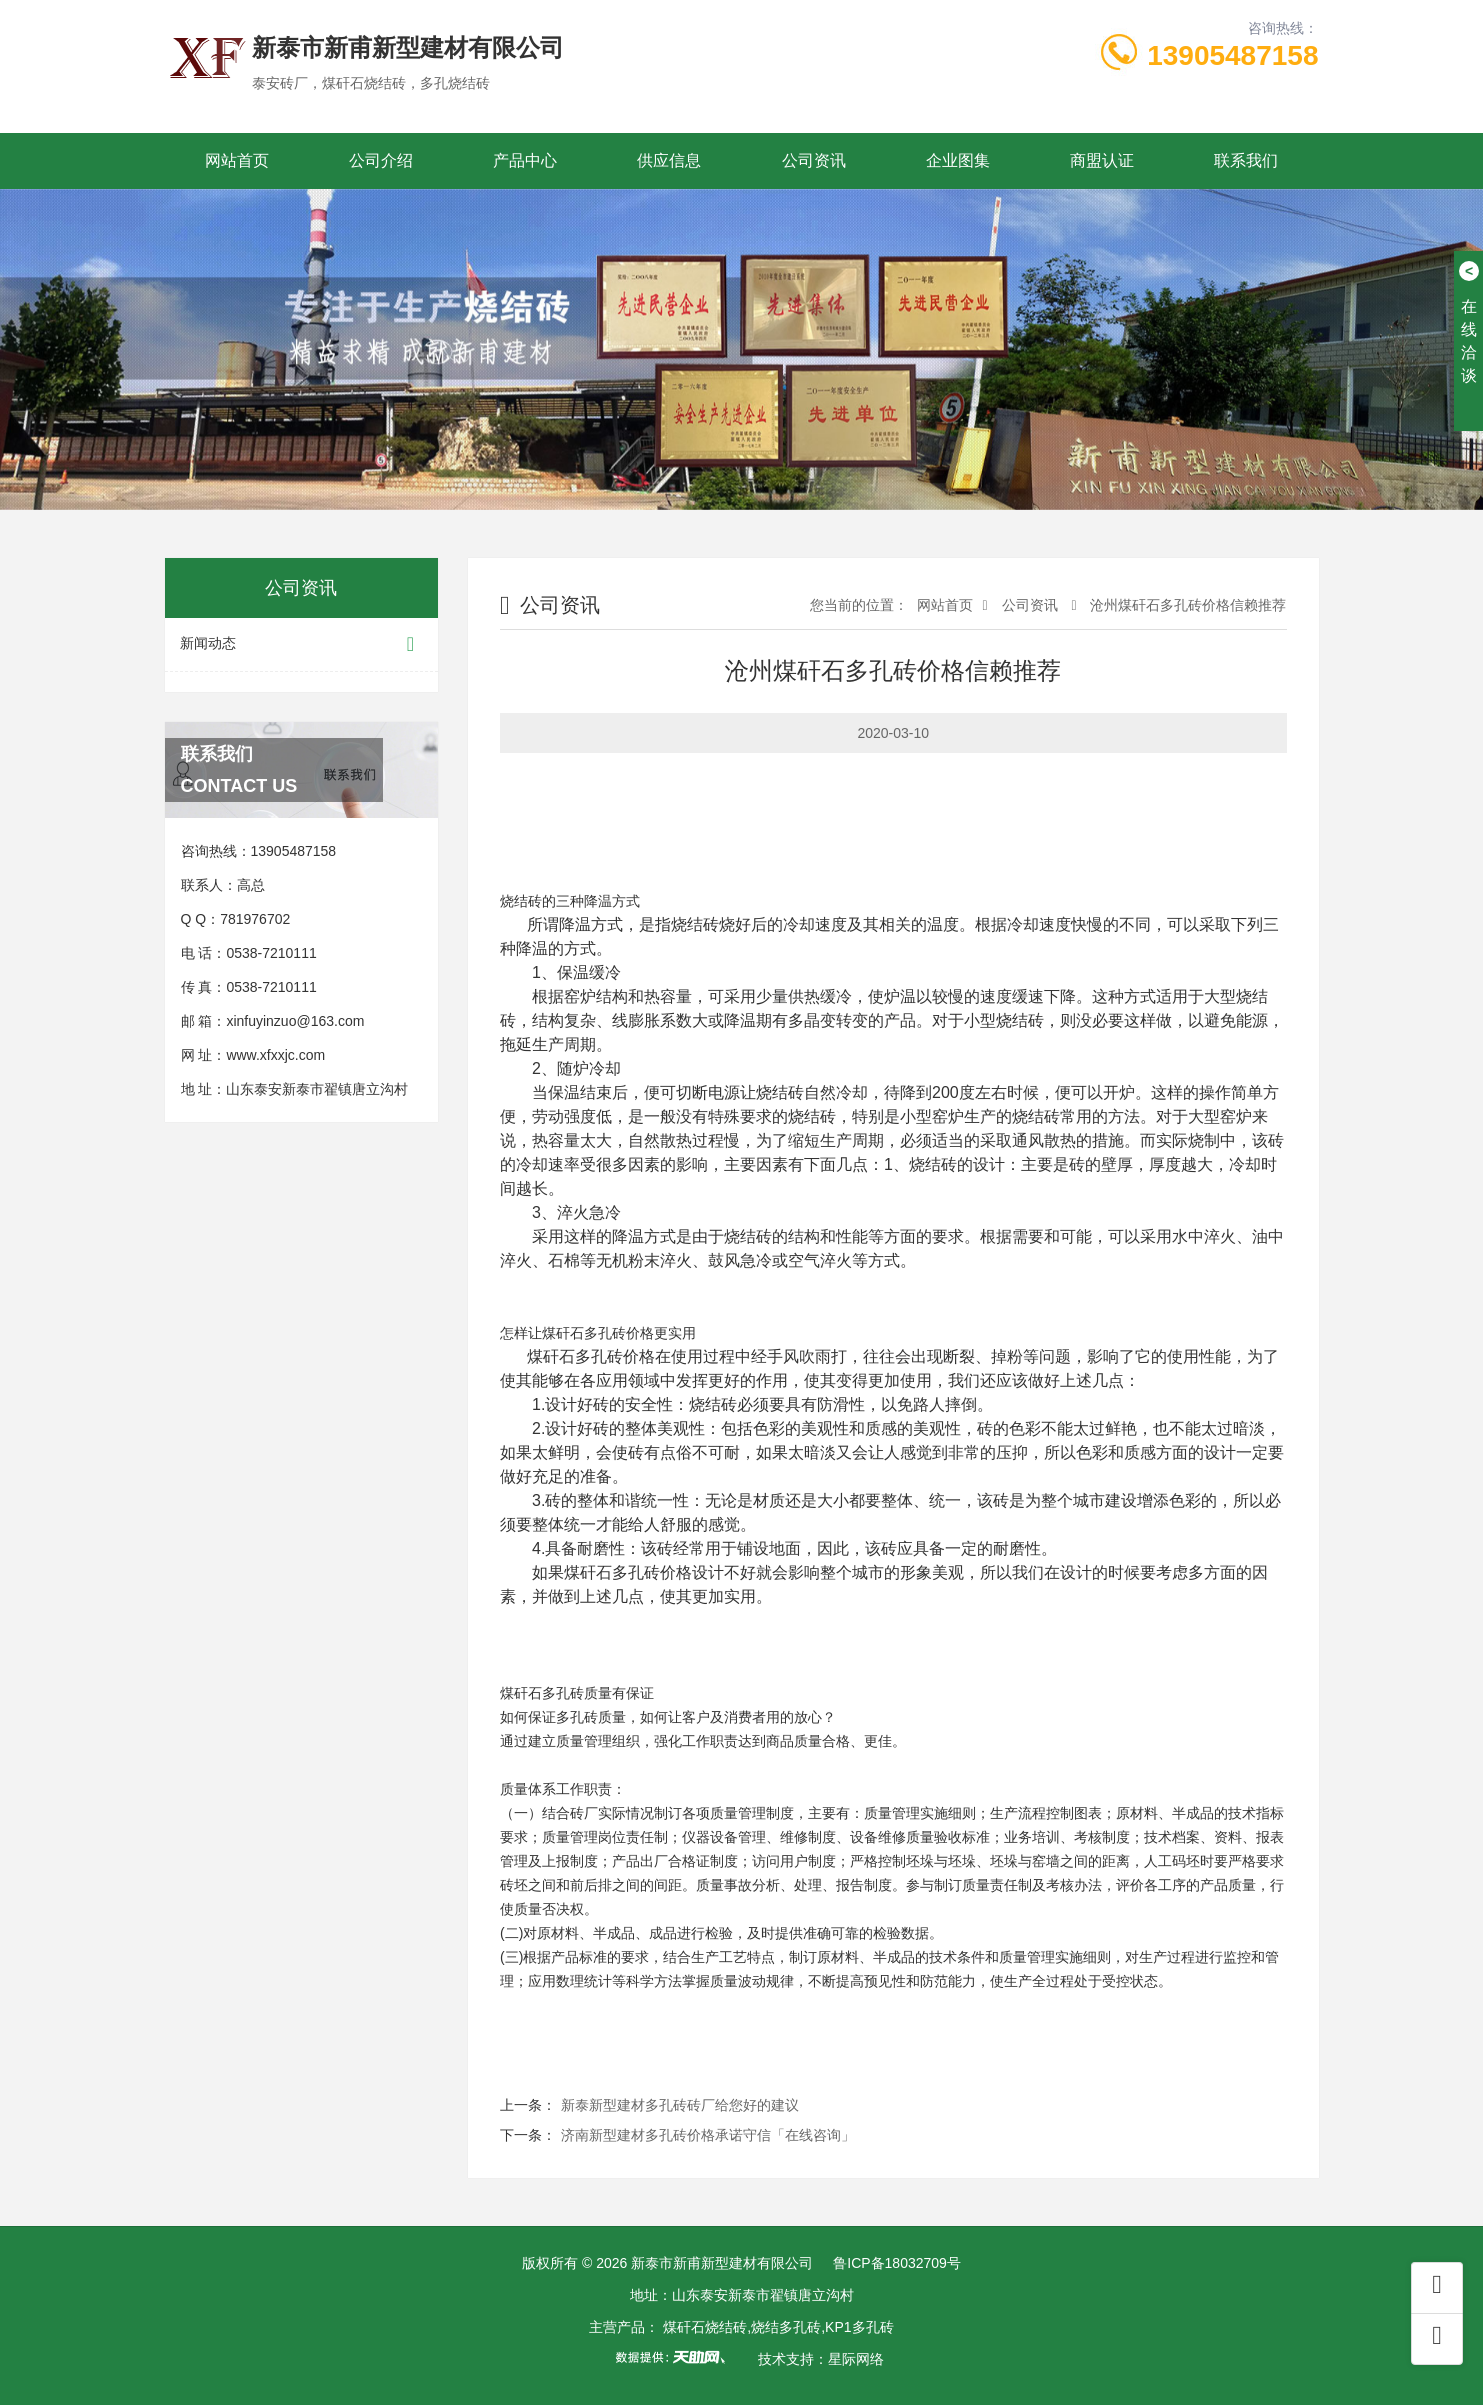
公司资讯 (814, 160)
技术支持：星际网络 (821, 2359)
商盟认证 (1102, 160)
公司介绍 (381, 160)
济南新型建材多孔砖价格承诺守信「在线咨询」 (708, 2135)
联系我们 (1246, 160)
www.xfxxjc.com (275, 1055)
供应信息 (669, 160)
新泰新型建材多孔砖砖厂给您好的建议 (680, 2105)
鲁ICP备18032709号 (897, 2263)
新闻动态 (302, 644)
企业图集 (958, 160)
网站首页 (237, 160)
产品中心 (525, 160)
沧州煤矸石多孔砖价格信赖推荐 (1187, 605)
